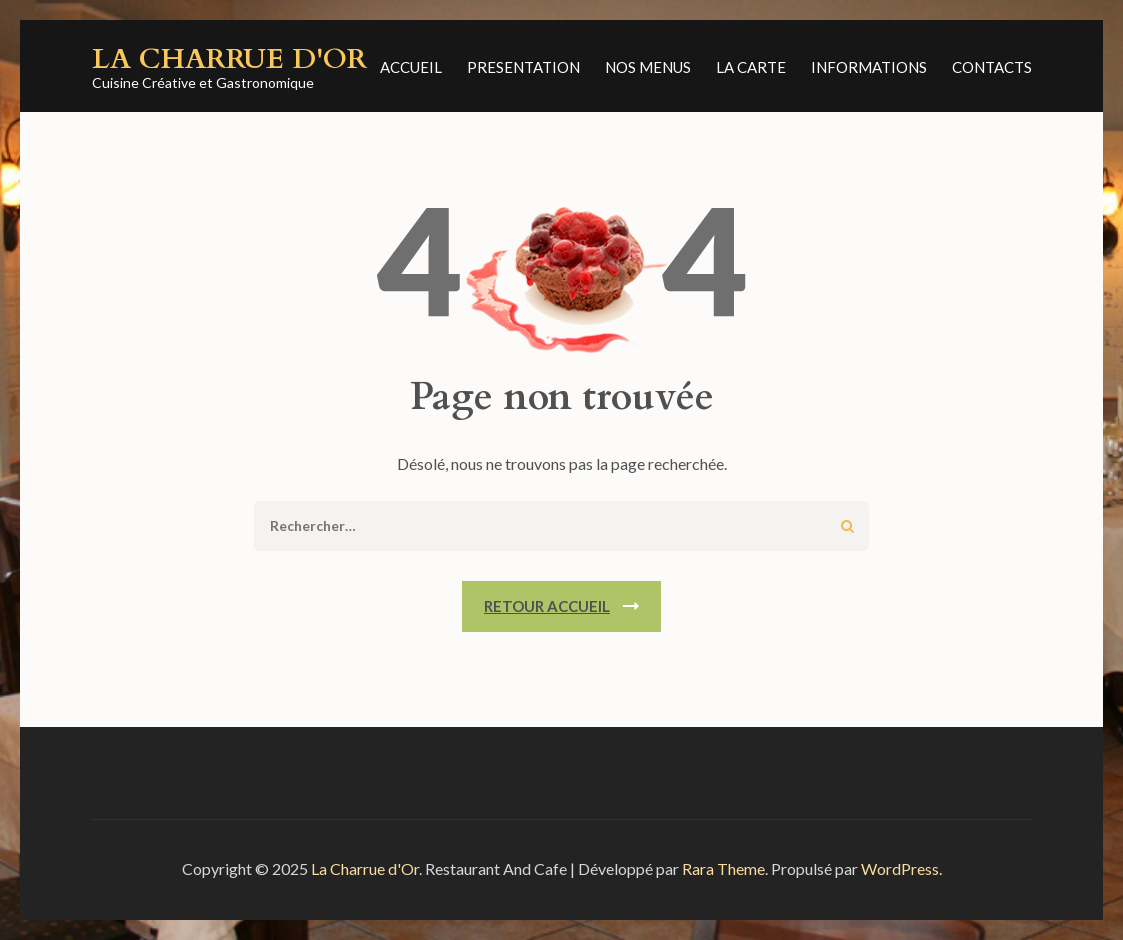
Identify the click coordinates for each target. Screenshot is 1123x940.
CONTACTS (992, 67)
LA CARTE (751, 67)
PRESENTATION (523, 67)
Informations (869, 67)
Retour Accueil (547, 606)
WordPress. (901, 868)
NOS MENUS (648, 67)
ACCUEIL (411, 67)
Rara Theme (723, 868)
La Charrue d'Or (229, 59)
